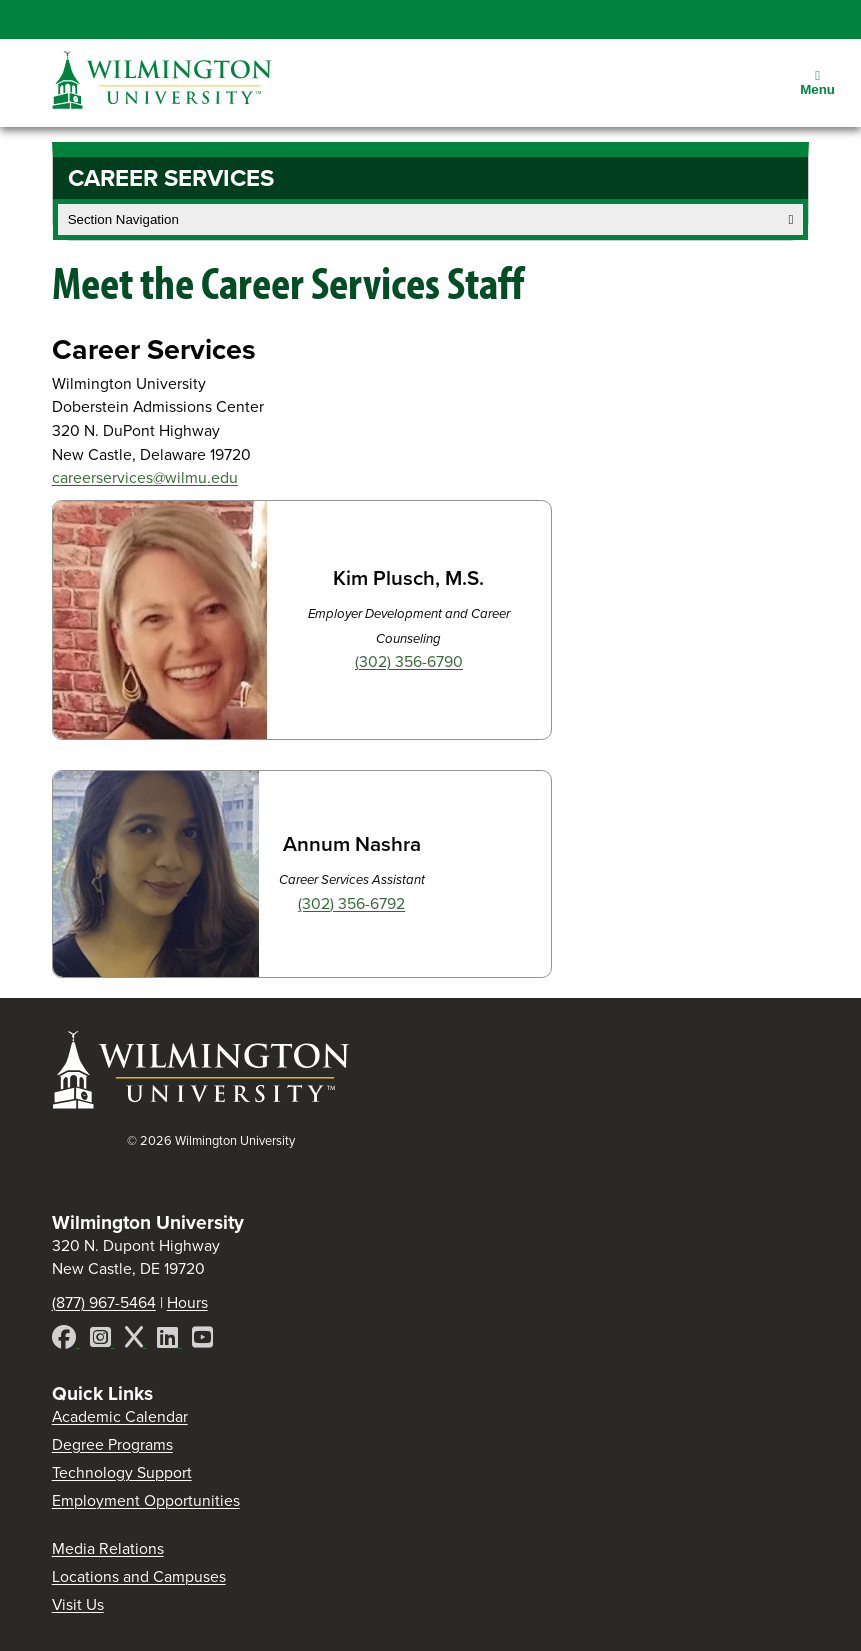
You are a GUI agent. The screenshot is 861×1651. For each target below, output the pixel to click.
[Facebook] (66, 1340)
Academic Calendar (120, 1416)
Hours (187, 1302)
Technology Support (122, 1472)
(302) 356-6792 (351, 903)
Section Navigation (431, 219)
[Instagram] (102, 1340)
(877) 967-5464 (104, 1302)
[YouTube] (202, 1340)
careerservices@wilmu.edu (145, 477)
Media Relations (108, 1548)
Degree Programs (112, 1444)
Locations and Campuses (139, 1576)
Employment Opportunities (146, 1500)
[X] (136, 1340)
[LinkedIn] (169, 1340)
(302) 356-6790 (409, 661)
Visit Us (78, 1604)
